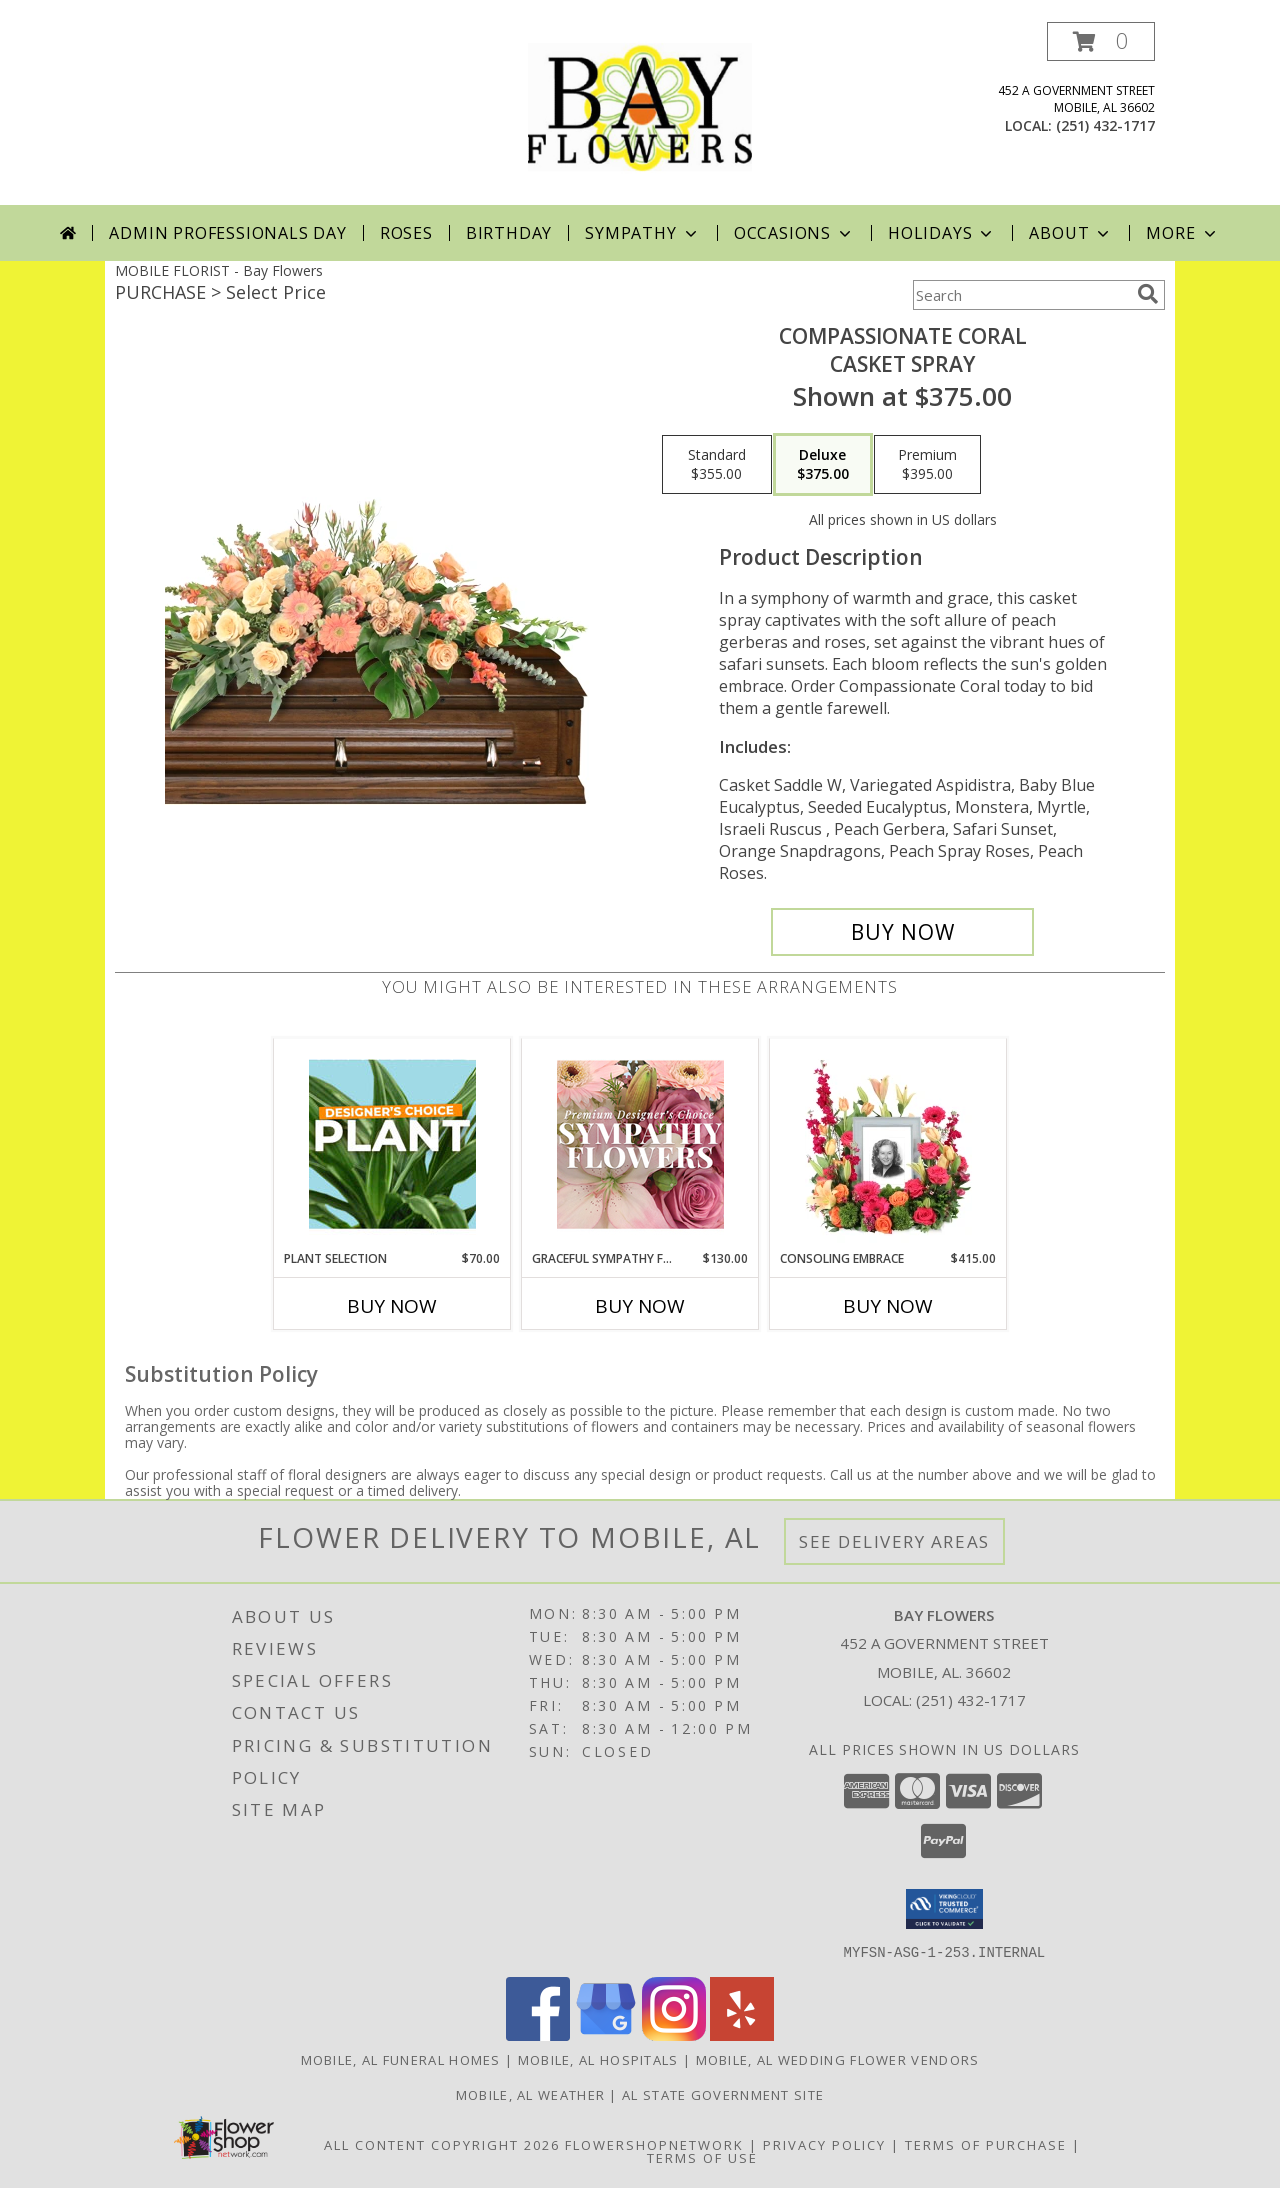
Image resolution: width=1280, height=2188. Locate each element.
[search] (1148, 294)
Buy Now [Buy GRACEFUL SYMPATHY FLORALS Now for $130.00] (640, 1306)
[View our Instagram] (674, 2034)
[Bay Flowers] (640, 113)
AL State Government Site (723, 2094)
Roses (406, 233)
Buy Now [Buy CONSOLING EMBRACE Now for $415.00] (888, 1306)
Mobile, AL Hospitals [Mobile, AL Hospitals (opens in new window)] (598, 2059)
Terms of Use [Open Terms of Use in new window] (702, 2157)
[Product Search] (1021, 295)
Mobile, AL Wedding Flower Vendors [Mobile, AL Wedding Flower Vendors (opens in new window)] (838, 2059)
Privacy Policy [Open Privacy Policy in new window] (824, 2144)
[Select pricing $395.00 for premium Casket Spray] (927, 465)
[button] (1101, 41)
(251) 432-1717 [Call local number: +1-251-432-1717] (1105, 125)
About (1071, 233)
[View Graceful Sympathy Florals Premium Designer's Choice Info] (640, 1144)
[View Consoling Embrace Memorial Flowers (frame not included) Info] (888, 1144)
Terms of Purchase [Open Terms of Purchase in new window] (986, 2144)
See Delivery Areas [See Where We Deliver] (894, 1541)
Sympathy (642, 233)
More (1182, 233)
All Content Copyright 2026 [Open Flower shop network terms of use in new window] (442, 2144)
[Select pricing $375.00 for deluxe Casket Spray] (823, 465)
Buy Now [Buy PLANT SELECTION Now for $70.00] (392, 1306)
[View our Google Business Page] (606, 2034)
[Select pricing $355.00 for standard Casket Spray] (717, 465)
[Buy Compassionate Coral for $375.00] (902, 932)
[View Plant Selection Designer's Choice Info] (392, 1144)
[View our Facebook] (538, 2034)
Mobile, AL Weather (530, 2094)
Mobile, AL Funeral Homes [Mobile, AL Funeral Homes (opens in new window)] (401, 2059)
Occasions (794, 233)
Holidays (942, 233)
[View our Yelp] (742, 2034)
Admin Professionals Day (227, 233)
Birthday (509, 233)
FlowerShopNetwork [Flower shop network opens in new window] (654, 2144)
